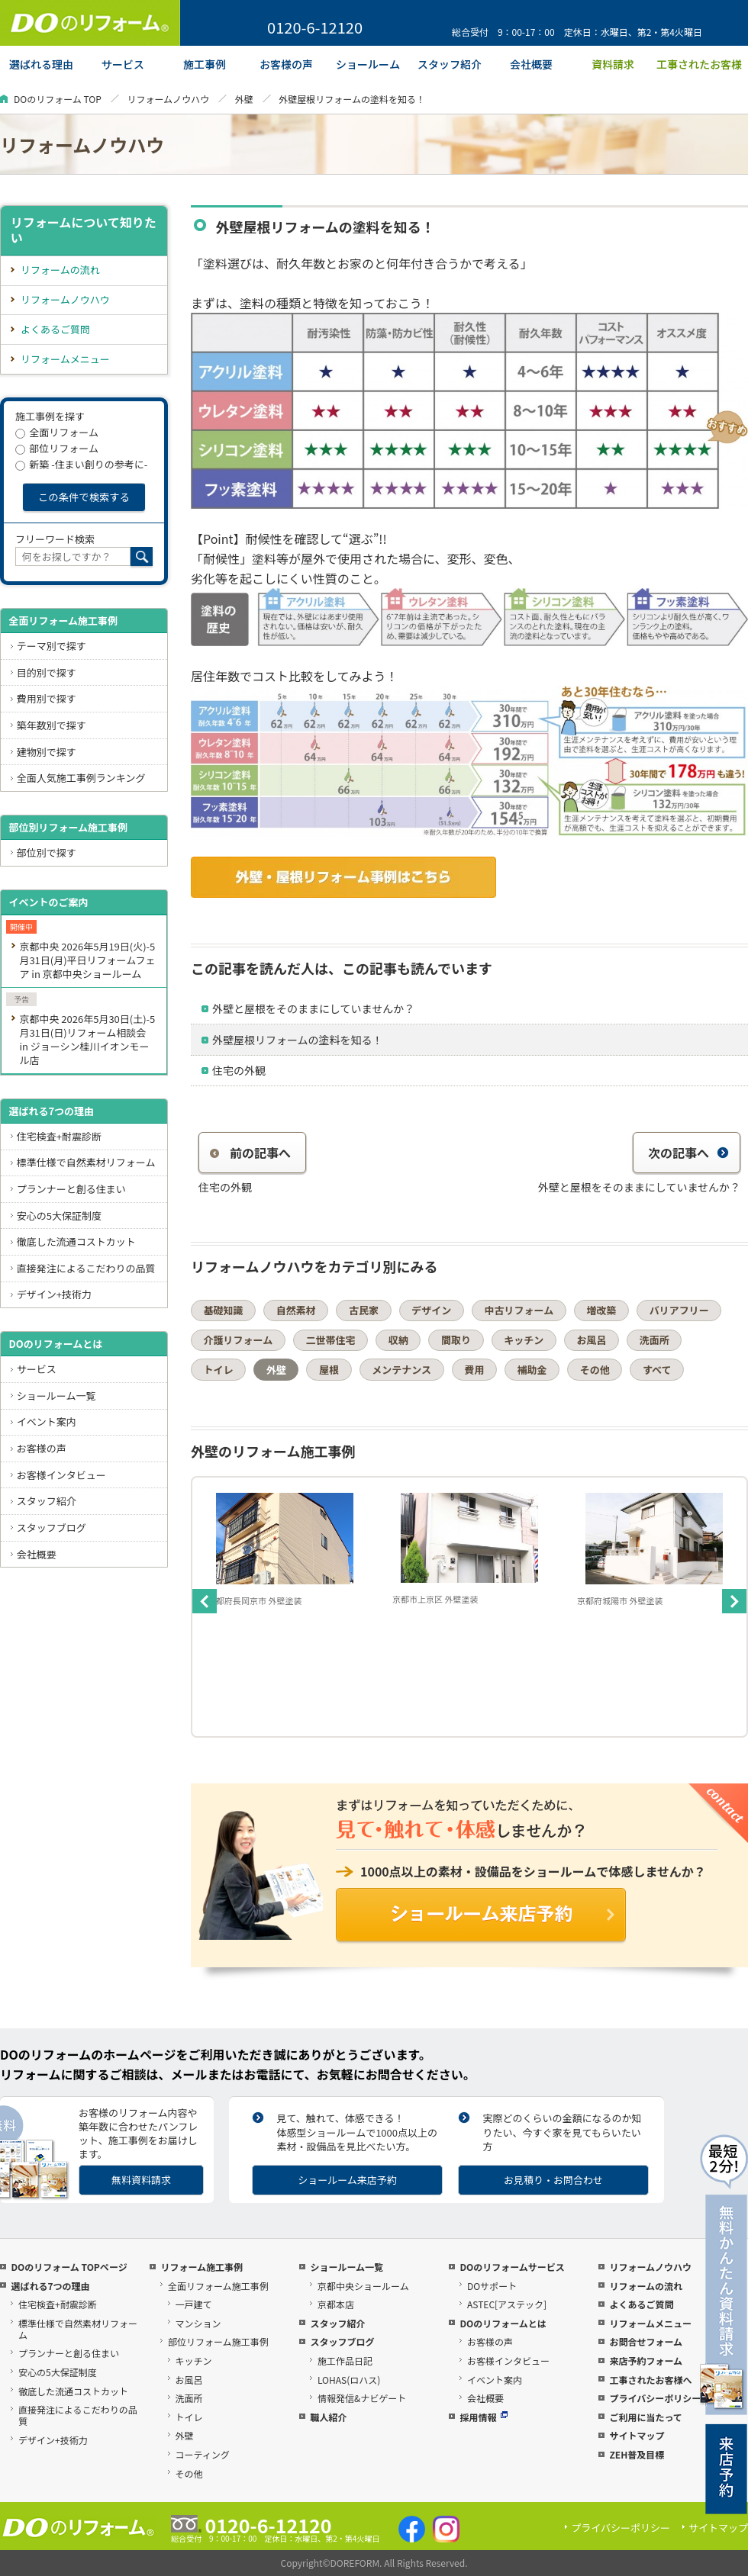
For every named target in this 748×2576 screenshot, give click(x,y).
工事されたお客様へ (650, 2379)
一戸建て (194, 2304)
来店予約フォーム (645, 2360)
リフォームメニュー (65, 359)
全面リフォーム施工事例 (63, 620)
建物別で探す (46, 751)
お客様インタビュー (61, 1475)
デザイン (431, 1310)
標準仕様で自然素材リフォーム (86, 1162)
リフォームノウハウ (168, 98)
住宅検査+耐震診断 (59, 1136)
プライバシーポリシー (655, 2397)
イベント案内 (46, 1421)
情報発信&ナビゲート (362, 2397)
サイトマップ (636, 2435)
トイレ (219, 1369)
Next (734, 1601)
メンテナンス (401, 1369)
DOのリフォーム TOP (58, 98)
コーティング (203, 2454)
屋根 (329, 1369)
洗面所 (654, 1340)
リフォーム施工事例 (201, 2266)
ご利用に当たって (645, 2416)
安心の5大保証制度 (59, 1215)
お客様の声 (41, 1448)
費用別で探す (46, 698)
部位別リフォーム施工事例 (67, 827)
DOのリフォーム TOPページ (69, 2266)
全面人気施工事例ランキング (81, 777)
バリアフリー (679, 1310)
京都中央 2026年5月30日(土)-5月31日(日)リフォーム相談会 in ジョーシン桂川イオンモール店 (87, 1039)
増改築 (601, 1310)
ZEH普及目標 (636, 2454)
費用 (474, 1369)
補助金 (532, 1369)
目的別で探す (46, 672)
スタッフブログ (51, 1527)
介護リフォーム (238, 1340)
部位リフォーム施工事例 (218, 2341)
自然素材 (296, 1310)
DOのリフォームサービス (511, 2266)
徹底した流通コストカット (76, 1241)
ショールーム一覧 (56, 1395)
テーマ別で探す (51, 645)
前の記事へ (250, 1152)
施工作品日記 (345, 2360)
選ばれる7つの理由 (51, 1111)
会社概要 (36, 1554)
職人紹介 (328, 2416)
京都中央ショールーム (363, 2285)
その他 (595, 1369)
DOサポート (492, 2285)
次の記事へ (688, 1152)
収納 (398, 1340)
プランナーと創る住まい (71, 1189)
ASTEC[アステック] (506, 2304)
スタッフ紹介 (46, 1501)
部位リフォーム (56, 448)
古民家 (364, 1310)
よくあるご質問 (55, 329)
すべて (657, 1369)
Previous (204, 1601)
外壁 (244, 98)
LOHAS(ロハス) (349, 2379)
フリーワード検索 (55, 539)
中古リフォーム (519, 1310)
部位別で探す (46, 852)
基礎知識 (223, 1310)
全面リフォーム (56, 432)
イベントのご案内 (48, 902)
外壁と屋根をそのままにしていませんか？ (313, 1008)
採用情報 (483, 2416)
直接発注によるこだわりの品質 (86, 1268)
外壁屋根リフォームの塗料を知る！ (297, 1039)
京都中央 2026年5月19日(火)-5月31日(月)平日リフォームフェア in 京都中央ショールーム (87, 960)
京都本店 (336, 2304)
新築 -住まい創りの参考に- (81, 464)
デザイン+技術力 (54, 1294)
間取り (456, 1340)
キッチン (523, 1340)
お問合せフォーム (645, 2341)
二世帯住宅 (330, 1340)
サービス (36, 1369)
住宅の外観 (239, 1070)
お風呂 (591, 1340)
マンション (198, 2323)
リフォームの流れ (60, 269)
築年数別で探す (51, 725)
